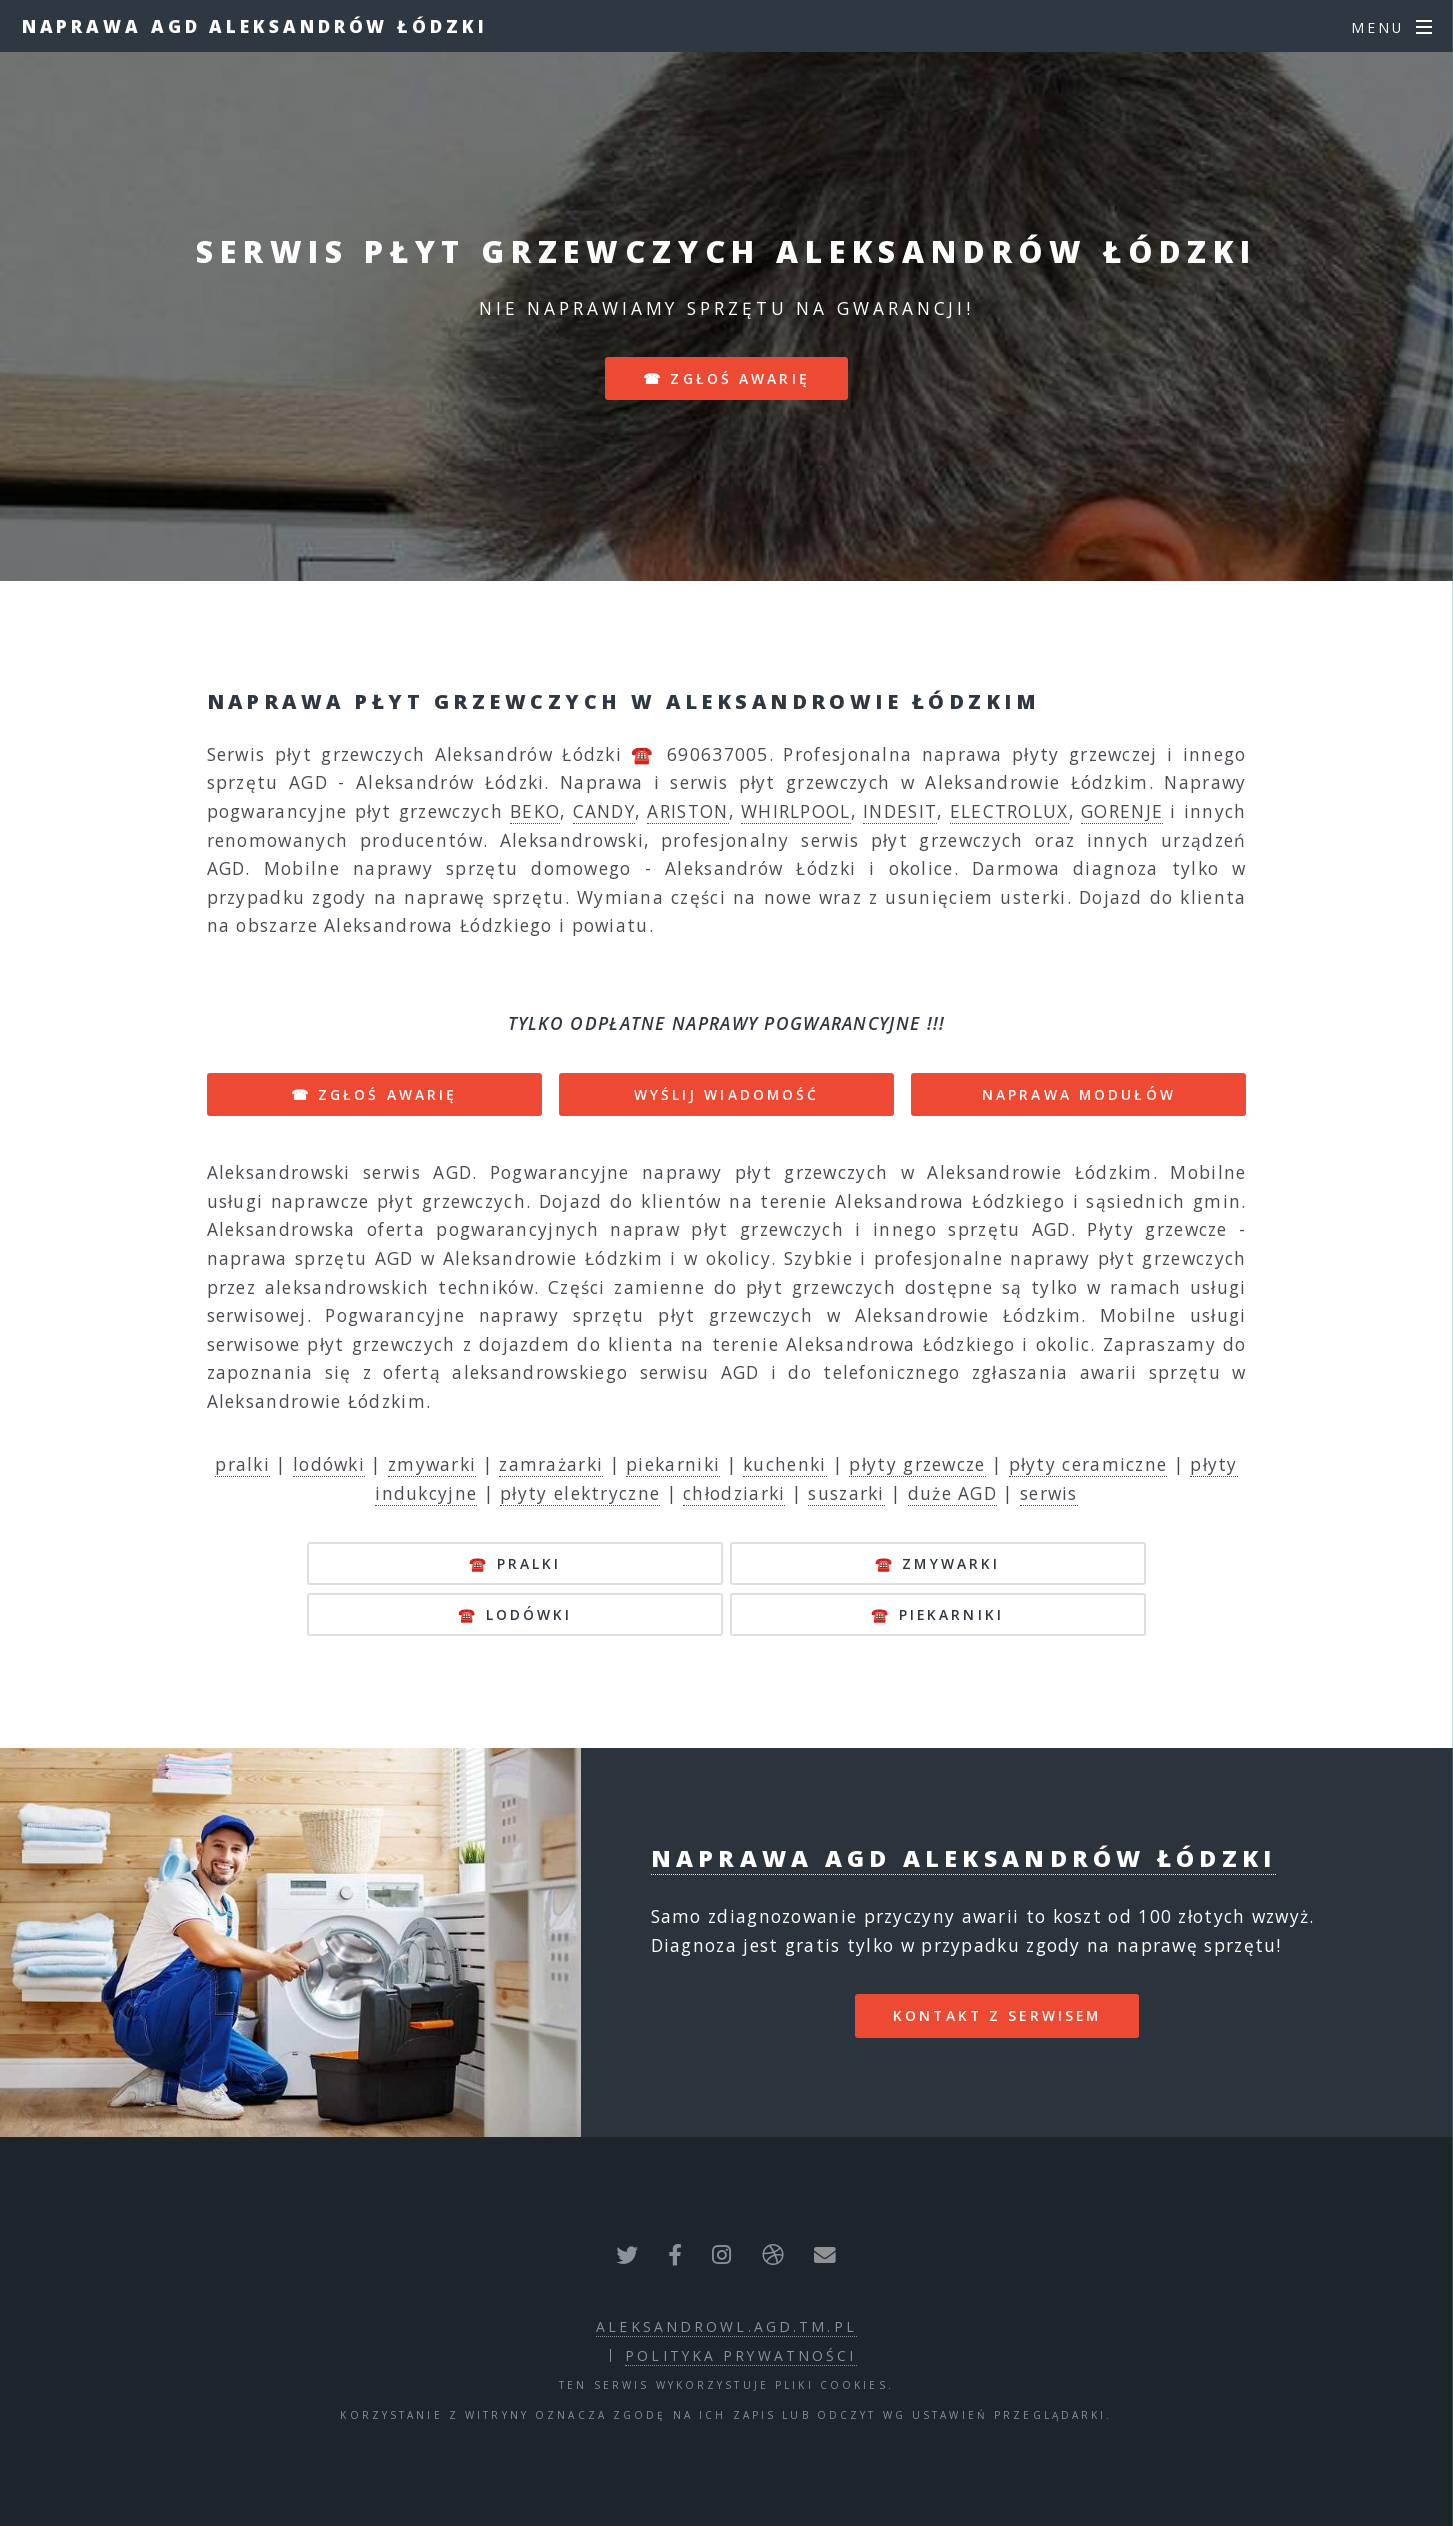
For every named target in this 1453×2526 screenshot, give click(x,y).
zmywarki (432, 1464)
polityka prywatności (740, 2355)
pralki (242, 1464)
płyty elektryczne (580, 1493)
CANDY (604, 811)
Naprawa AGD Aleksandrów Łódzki (255, 26)
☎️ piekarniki (937, 1614)
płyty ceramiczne (1088, 1464)
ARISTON (687, 811)
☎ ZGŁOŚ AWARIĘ (374, 1094)
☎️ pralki (515, 1563)
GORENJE (1122, 811)
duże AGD (952, 1493)
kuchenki (784, 1464)
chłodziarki (734, 1493)
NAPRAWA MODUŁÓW (1079, 1094)
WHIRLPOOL (796, 811)
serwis (1049, 1493)
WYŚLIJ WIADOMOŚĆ (727, 1094)
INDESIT (900, 811)
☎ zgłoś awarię (726, 378)
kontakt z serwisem (997, 2015)
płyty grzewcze (917, 1464)
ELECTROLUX (1009, 811)
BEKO (535, 811)
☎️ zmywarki (937, 1563)
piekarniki (673, 1464)
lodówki (329, 1464)
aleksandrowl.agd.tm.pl (726, 2326)
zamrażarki (551, 1464)
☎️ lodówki (515, 1614)
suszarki (846, 1493)
